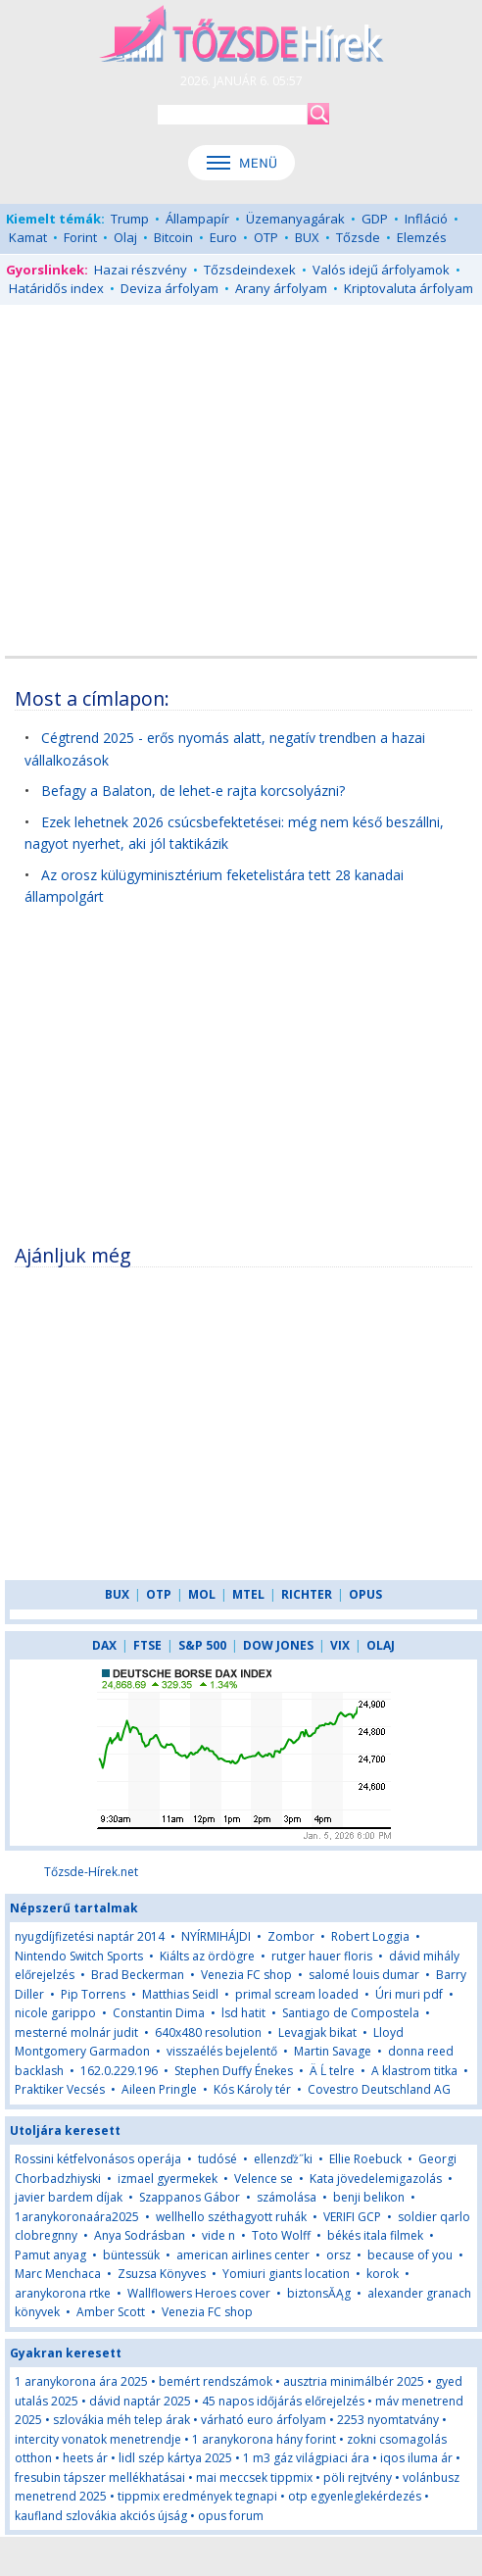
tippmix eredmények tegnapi (197, 2496)
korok (382, 2273)
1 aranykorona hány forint (264, 2439)
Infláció (426, 218)
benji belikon (369, 2197)
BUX (307, 237)
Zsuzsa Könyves (162, 2273)
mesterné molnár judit (76, 2032)
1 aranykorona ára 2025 (81, 2381)
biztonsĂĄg (319, 2293)
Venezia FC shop (246, 1974)
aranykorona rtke (63, 2293)
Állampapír (197, 218)
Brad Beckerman (137, 1974)
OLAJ (380, 1645)
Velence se (263, 2178)
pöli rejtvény (357, 2477)
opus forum (231, 2515)
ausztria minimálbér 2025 (353, 2381)
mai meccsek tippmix (254, 2477)
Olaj (125, 237)
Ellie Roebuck (365, 2159)
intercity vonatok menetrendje (98, 2439)
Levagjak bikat (317, 2032)
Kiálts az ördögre (207, 1956)
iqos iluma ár (416, 2458)
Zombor (290, 1936)
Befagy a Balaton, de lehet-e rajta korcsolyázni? (193, 790)
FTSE (147, 1645)
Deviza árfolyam (169, 288)
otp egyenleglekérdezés (354, 2496)
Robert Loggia (370, 1936)
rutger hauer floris (321, 1956)
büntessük (131, 2255)
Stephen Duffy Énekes (233, 2070)
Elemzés (422, 237)
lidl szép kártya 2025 (175, 2458)
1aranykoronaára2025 (77, 2216)
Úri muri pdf (409, 1994)
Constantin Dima (159, 2013)
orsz (338, 2255)
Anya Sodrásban (139, 2235)
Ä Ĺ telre (332, 2070)
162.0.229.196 (119, 2070)
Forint (80, 237)
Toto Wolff (281, 2235)
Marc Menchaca (58, 2273)
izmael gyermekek (167, 2178)
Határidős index (56, 288)
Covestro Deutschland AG (379, 2089)
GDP (375, 218)
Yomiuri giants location (286, 2273)
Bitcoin (173, 237)
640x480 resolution (208, 2032)
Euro (223, 237)
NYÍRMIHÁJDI (216, 1936)
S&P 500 (202, 1645)
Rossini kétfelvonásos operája (98, 2159)
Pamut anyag (50, 2255)
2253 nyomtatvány (388, 2419)
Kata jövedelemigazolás (376, 2178)
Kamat (28, 237)
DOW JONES (278, 1645)
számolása (286, 2197)
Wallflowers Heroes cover (198, 2293)
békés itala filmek (375, 2235)
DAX (104, 1645)
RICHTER (306, 1594)
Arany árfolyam (281, 288)
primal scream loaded (297, 1994)
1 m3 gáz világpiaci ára (306, 2458)
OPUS (365, 1594)
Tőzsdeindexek (250, 269)
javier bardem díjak (68, 2197)
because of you (410, 2255)
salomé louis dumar (364, 1974)
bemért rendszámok (215, 2381)
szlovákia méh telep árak (121, 2419)
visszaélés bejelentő (222, 2051)
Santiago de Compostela (350, 2013)
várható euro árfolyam (263, 2419)
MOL (202, 1594)
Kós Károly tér (252, 2089)
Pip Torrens (93, 1994)
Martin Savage (332, 2051)
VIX (340, 1645)
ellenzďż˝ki (283, 2159)
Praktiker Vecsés (60, 2089)
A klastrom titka (414, 2070)
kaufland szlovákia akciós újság (101, 2515)
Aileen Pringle (159, 2089)
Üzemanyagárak (295, 218)
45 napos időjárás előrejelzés (283, 2401)
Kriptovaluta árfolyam (408, 288)
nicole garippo (55, 2013)
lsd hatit (243, 2013)
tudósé (217, 2159)
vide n (218, 2235)
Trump (130, 218)
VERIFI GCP (352, 2216)
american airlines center (243, 2255)
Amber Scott (110, 2312)
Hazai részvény (140, 269)
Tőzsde (358, 237)
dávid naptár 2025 (140, 2401)
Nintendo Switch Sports (79, 1956)
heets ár (85, 2458)
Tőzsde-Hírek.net (91, 1871)
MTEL (248, 1594)
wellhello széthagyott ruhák (231, 2216)
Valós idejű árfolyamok (381, 269)
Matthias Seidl (180, 1994)
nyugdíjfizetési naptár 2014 (90, 1936)
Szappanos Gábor (189, 2197)
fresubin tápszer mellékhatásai (100, 2477)
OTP (266, 237)
